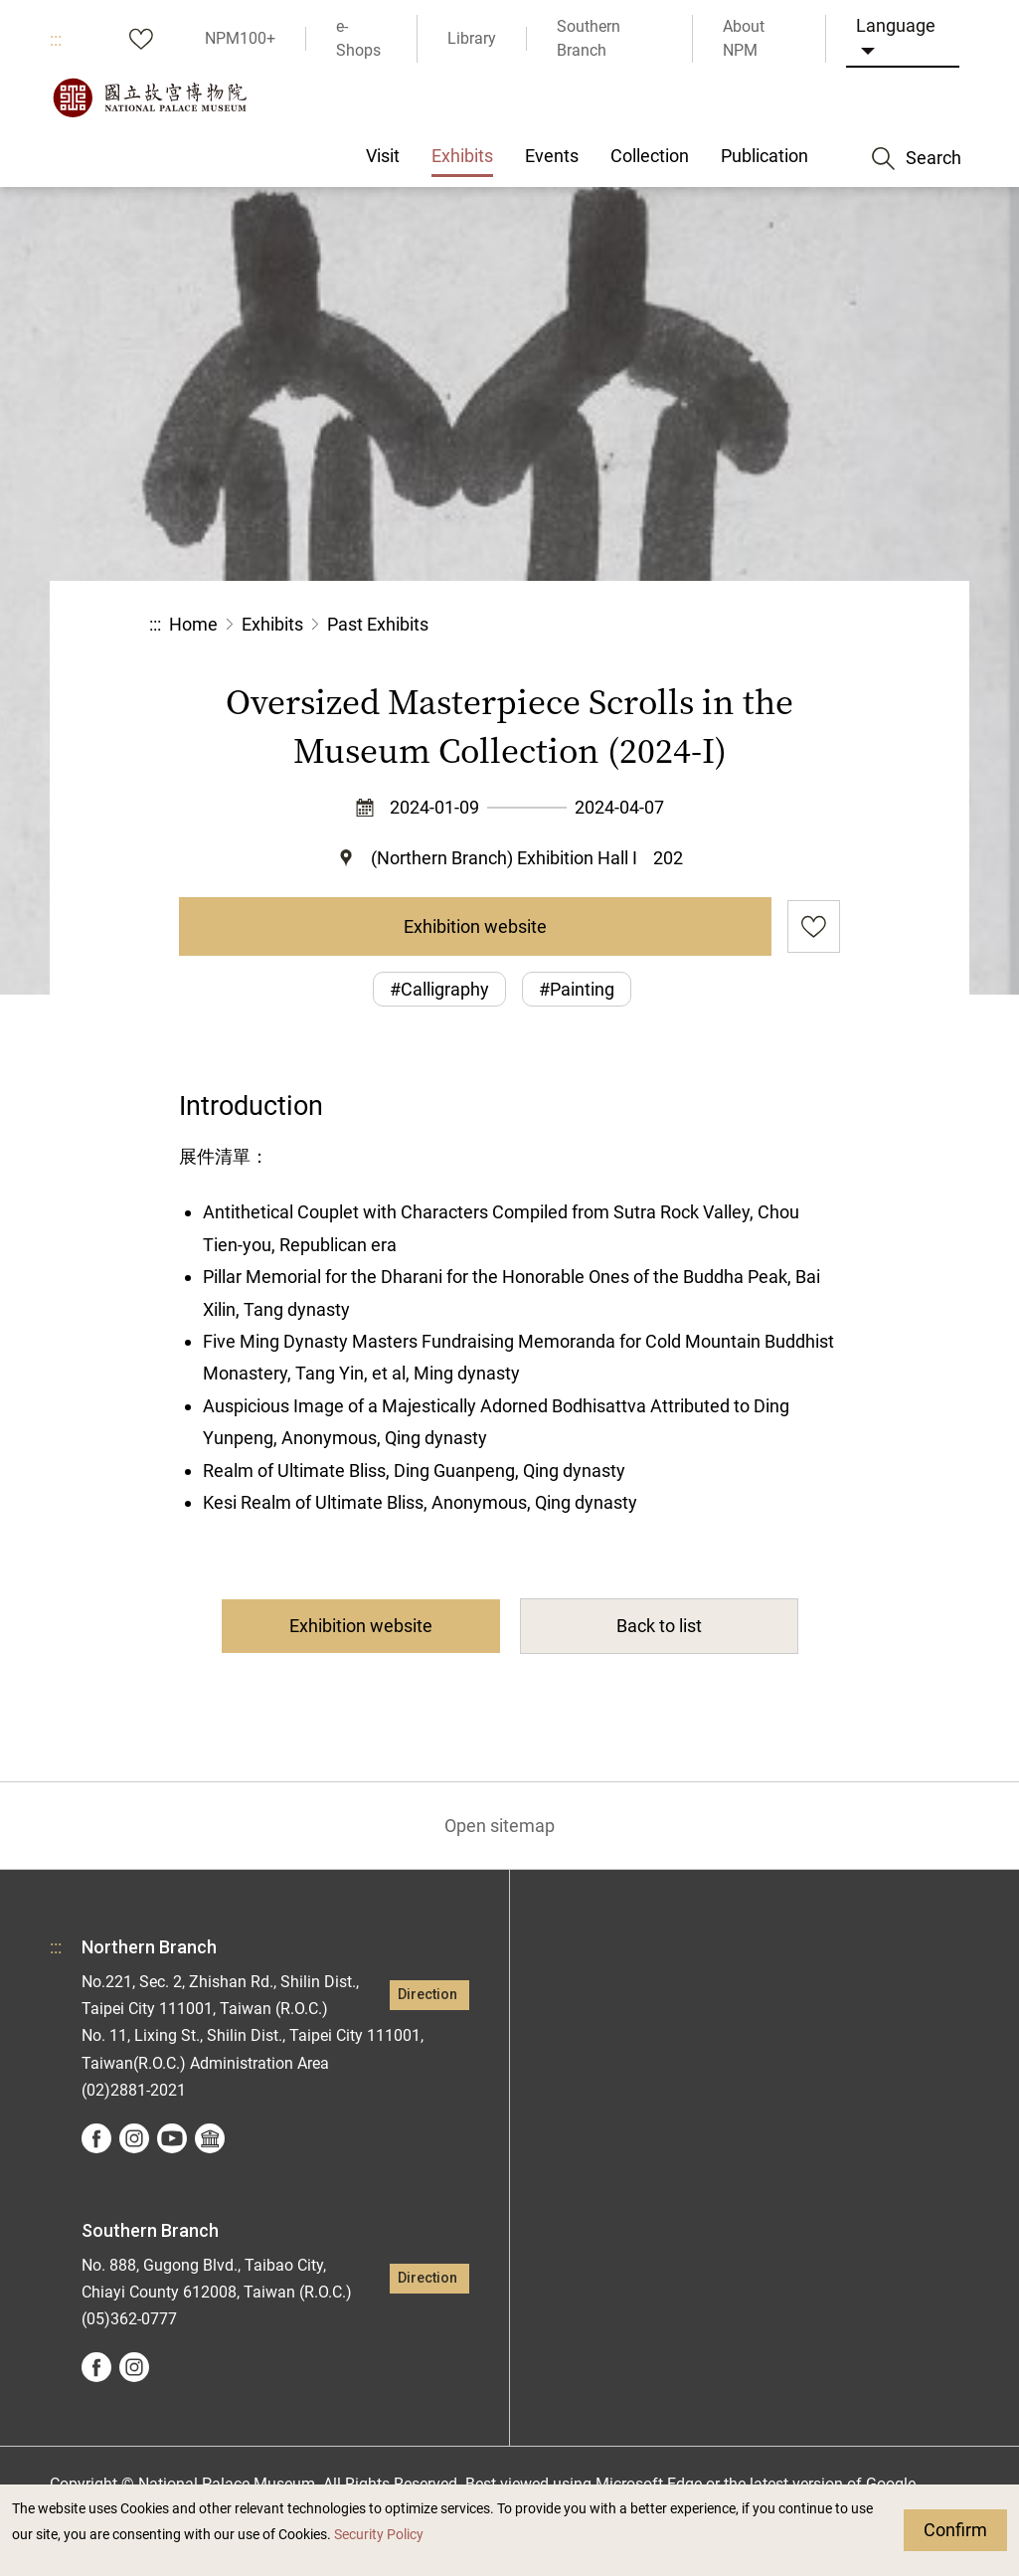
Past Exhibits (377, 624)
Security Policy (379, 2534)
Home (193, 624)
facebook (96, 2138)
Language (895, 25)
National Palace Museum (149, 97)
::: (56, 39)
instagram (134, 2138)
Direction (427, 1994)
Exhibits (272, 624)
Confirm (955, 2529)
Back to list (659, 1625)
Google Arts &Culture (210, 2138)
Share (652, 625)
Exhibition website (475, 926)
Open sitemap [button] (499, 1825)
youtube (172, 2138)
